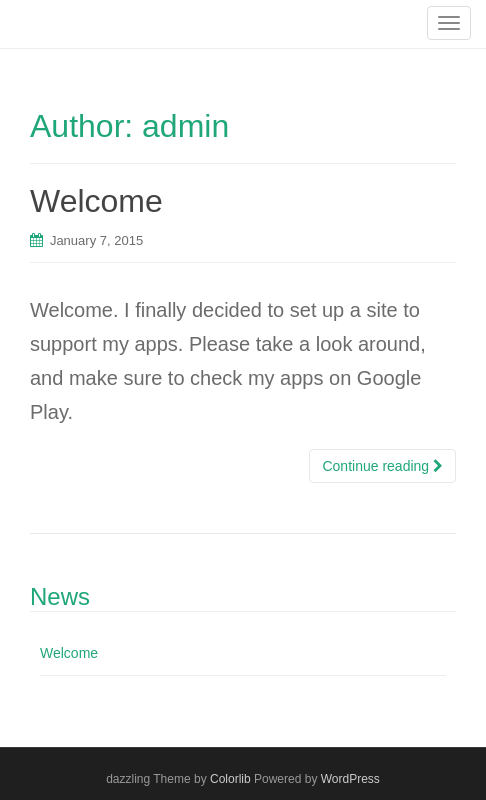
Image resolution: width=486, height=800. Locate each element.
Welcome (96, 201)
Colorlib (230, 779)
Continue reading (382, 466)
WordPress (350, 779)
